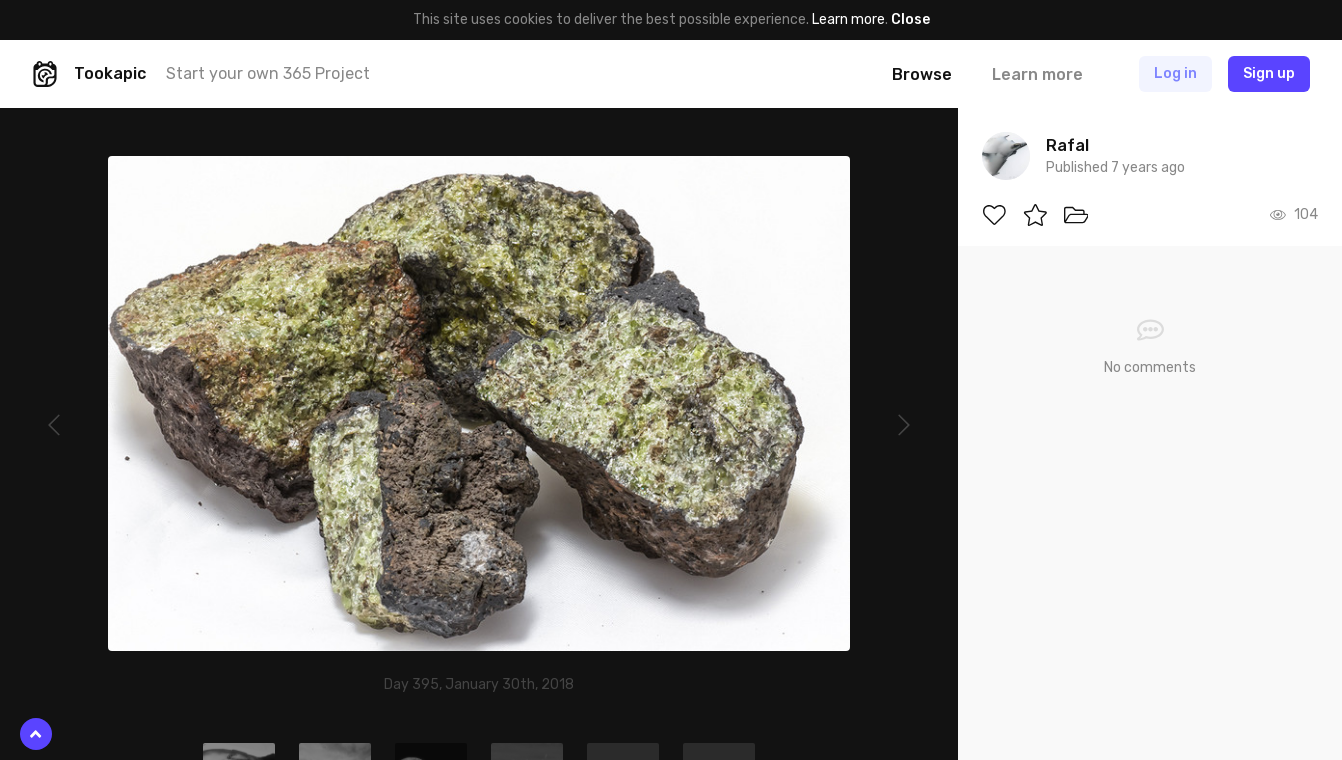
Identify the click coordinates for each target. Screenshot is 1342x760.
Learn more (848, 19)
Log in (1175, 73)
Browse (922, 74)
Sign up (1269, 73)
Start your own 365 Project (268, 73)
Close (910, 19)
